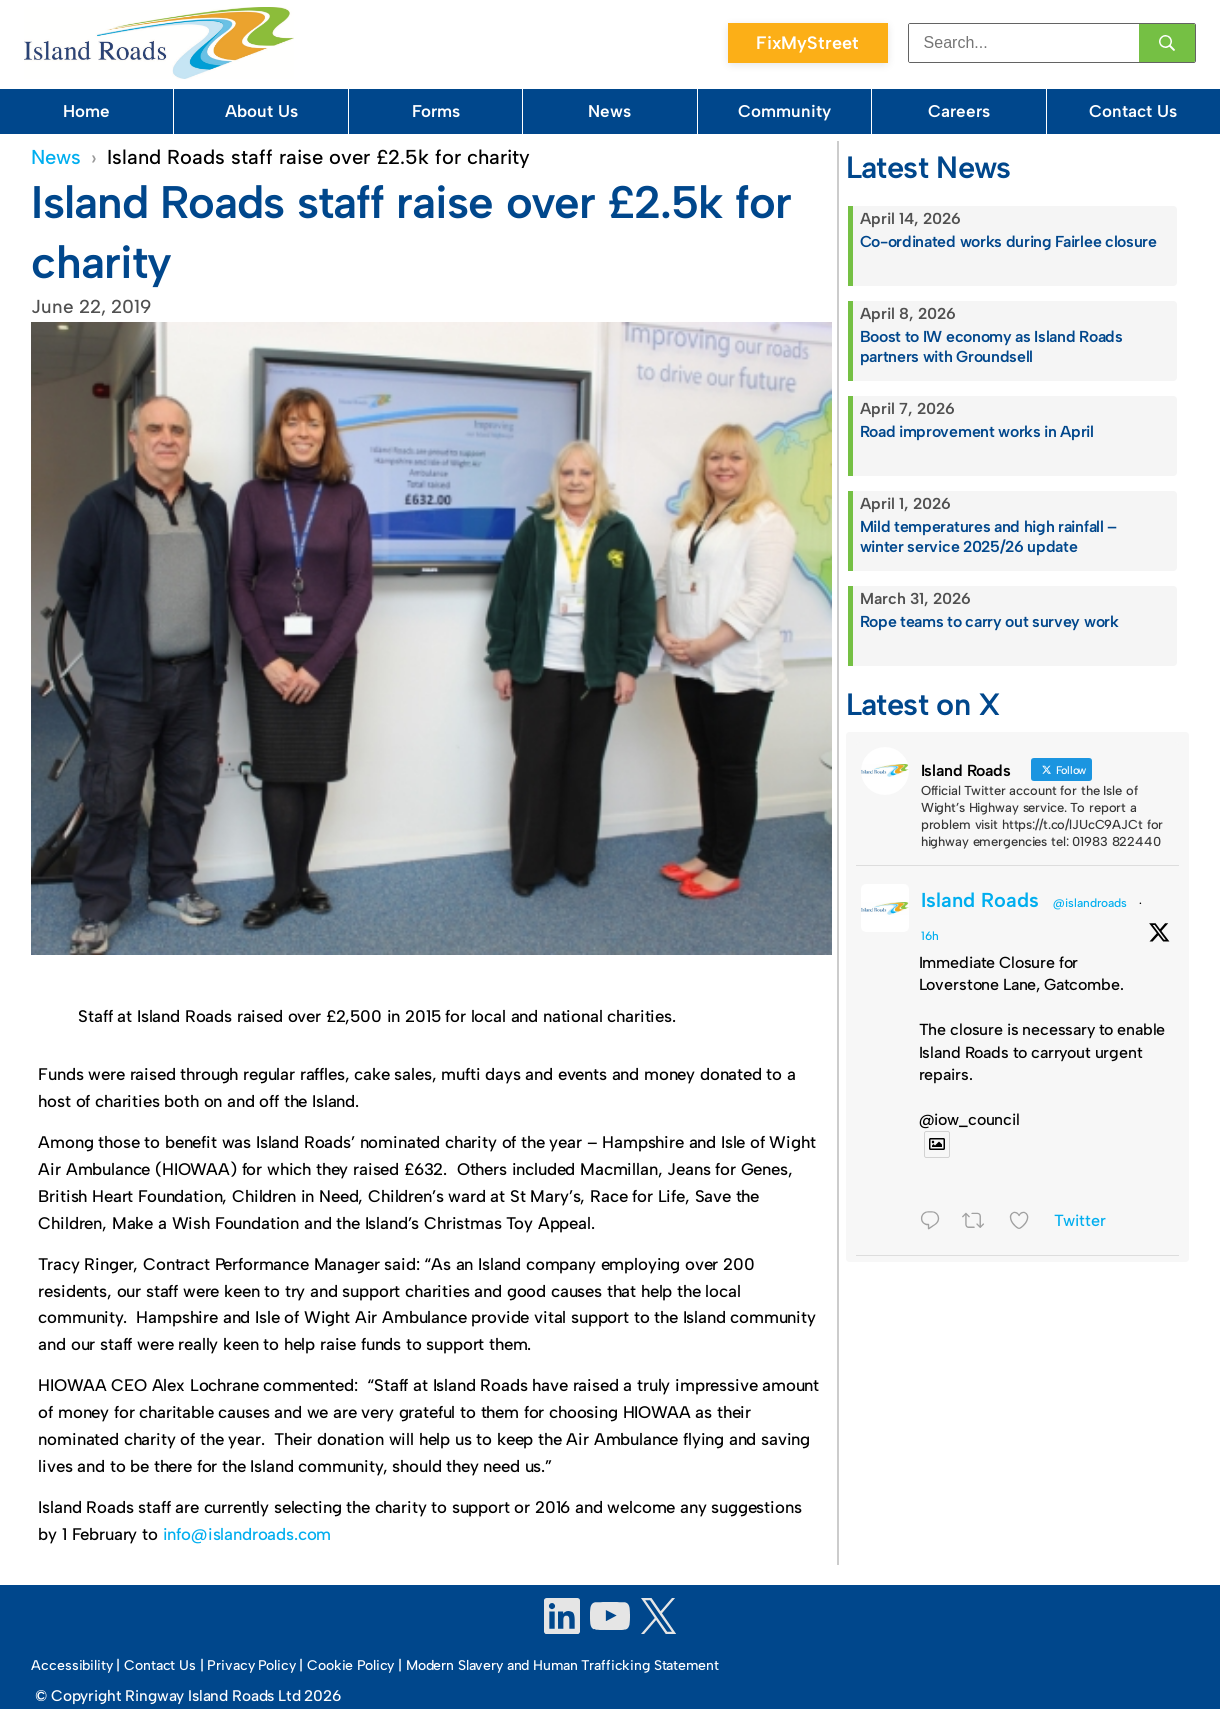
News (609, 111)
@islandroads (1090, 903)
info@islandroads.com (247, 1534)
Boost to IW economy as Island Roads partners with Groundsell (991, 347)
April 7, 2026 (907, 408)
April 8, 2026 (908, 313)
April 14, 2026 (910, 218)
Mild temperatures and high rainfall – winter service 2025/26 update (988, 537)
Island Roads (980, 900)
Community (784, 111)
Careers (959, 111)
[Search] (1167, 43)
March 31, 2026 (915, 598)
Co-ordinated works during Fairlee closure (1008, 241)
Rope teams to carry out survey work (989, 621)
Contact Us (1133, 111)
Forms (436, 111)
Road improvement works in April (977, 431)
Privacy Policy (251, 1665)
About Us (261, 111)
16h (930, 936)
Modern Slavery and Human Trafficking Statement (562, 1665)
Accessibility (71, 1665)
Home (86, 111)
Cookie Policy (350, 1665)
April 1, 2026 (905, 503)
